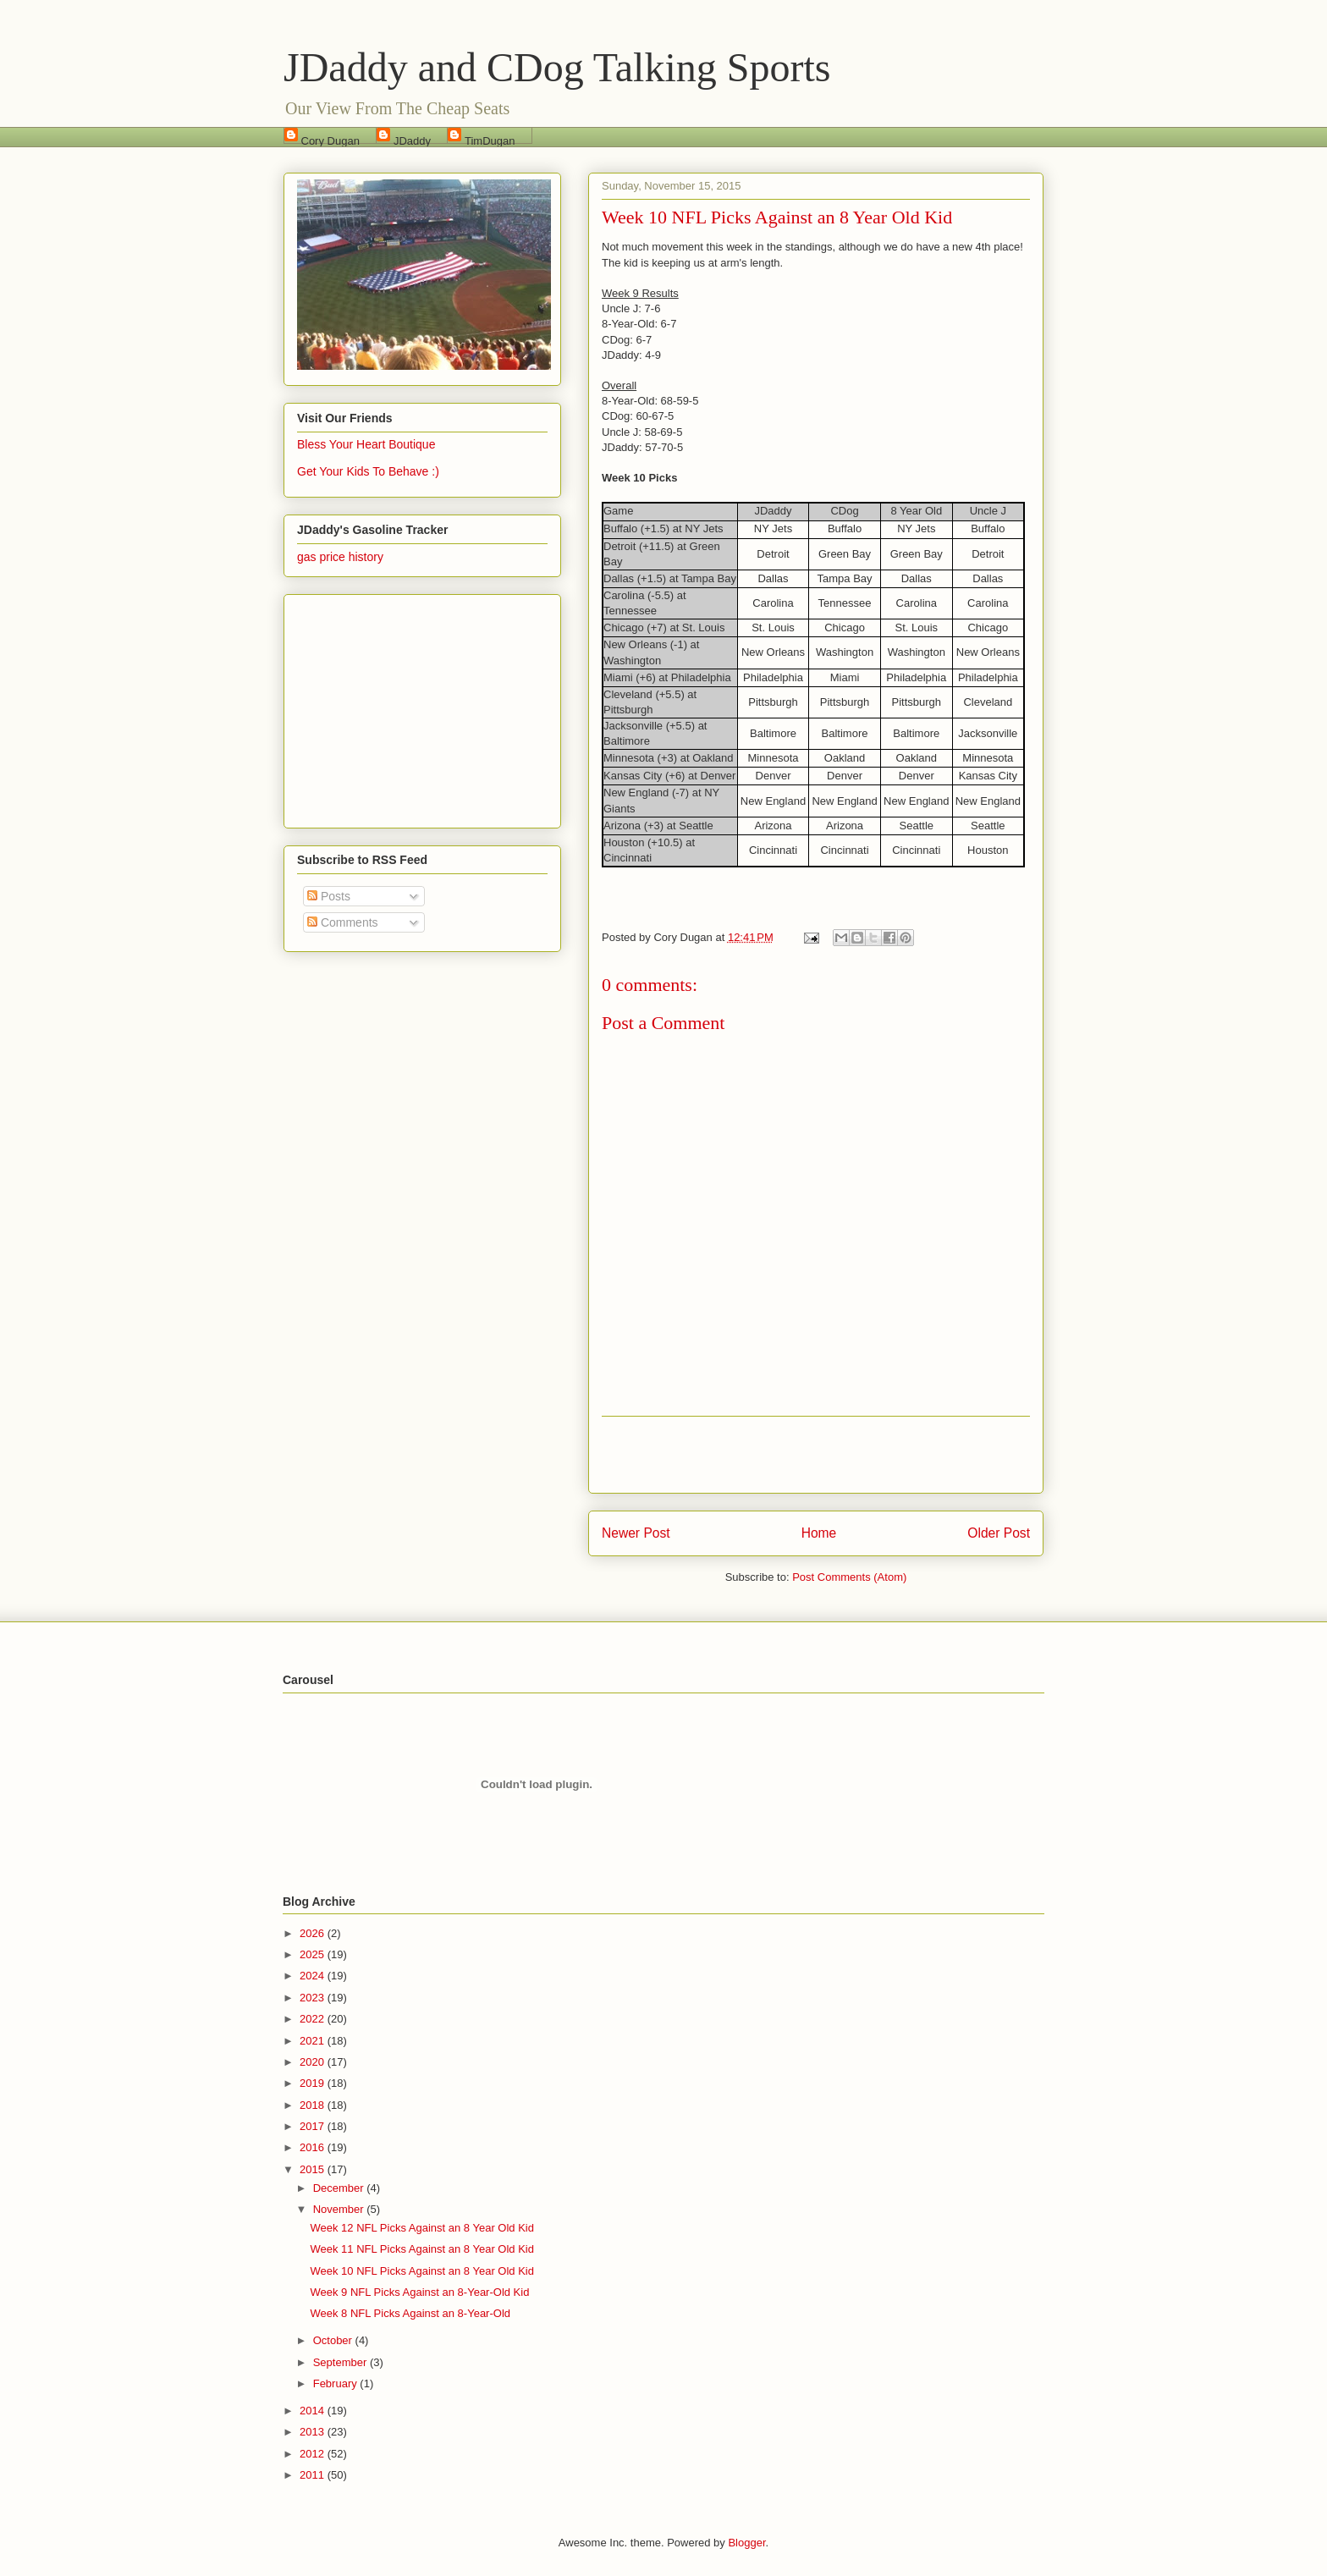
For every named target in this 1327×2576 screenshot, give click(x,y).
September (341, 2362)
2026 (314, 1933)
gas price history (340, 557)
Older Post (998, 1533)
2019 (314, 2083)
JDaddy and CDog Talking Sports (557, 67)
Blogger (746, 2542)
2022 (314, 2018)
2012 (314, 2453)
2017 (314, 2126)
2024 (314, 1975)
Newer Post (636, 1533)
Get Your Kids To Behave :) (368, 471)
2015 (314, 2169)
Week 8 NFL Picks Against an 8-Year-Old (410, 2313)
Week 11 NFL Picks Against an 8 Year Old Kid (421, 2249)
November (340, 2209)
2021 (314, 2040)
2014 (314, 2410)
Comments (342, 922)
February (337, 2383)
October (334, 2340)
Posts (328, 896)
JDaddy (412, 139)
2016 (314, 2147)
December (340, 2188)
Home (819, 1533)
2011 (314, 2475)
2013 (314, 2431)
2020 (314, 2062)
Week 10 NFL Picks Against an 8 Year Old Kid (421, 2271)
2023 (314, 1997)
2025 (314, 1954)
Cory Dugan (330, 139)
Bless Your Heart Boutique (366, 444)
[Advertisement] (816, 1454)
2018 (314, 2105)
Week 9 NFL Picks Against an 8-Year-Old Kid (419, 2292)
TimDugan (490, 139)
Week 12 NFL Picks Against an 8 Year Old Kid (421, 2227)
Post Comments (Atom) (849, 1577)
